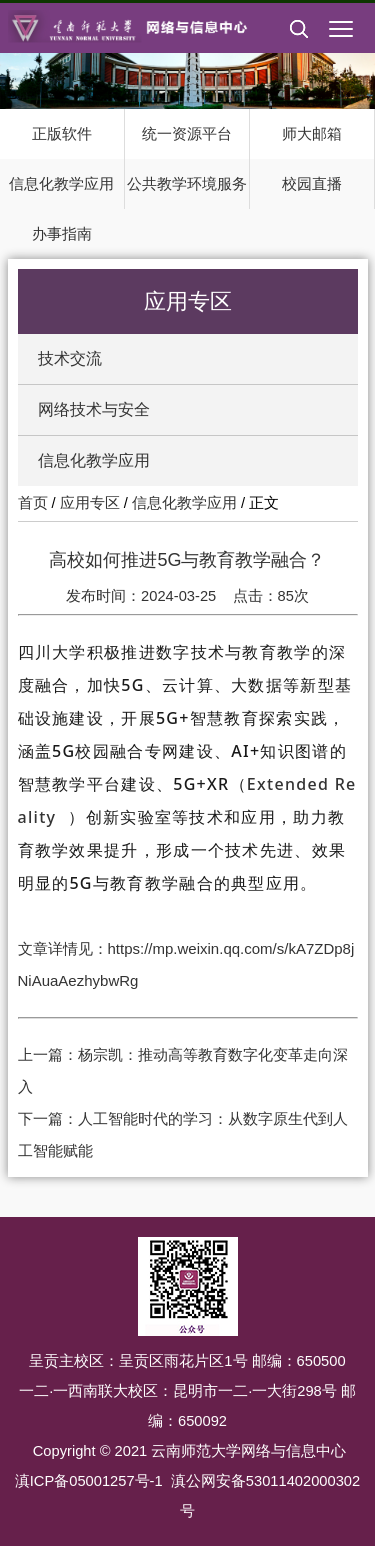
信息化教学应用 (94, 460)
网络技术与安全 (94, 409)
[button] (299, 45)
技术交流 (70, 358)
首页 (33, 503)
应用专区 (90, 503)
